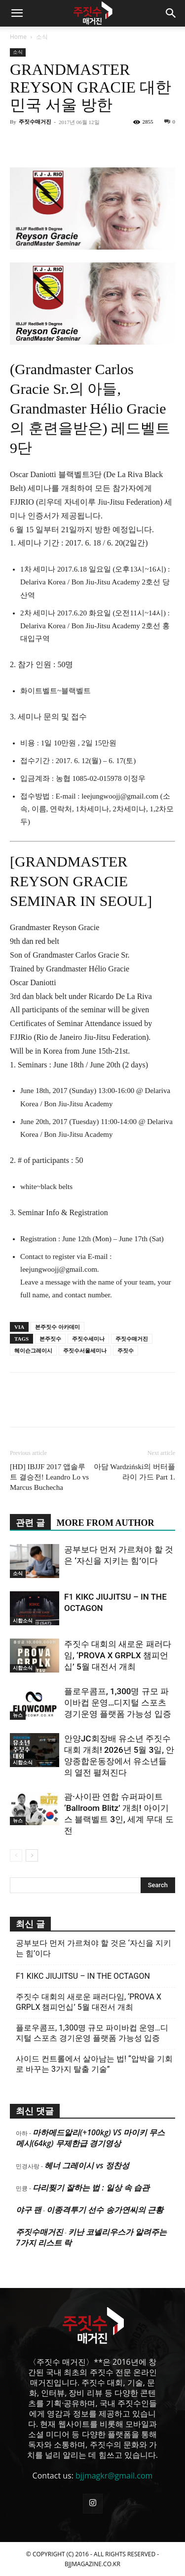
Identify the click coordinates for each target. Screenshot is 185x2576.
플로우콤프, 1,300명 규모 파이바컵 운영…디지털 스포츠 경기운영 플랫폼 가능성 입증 (117, 1702)
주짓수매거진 (35, 122)
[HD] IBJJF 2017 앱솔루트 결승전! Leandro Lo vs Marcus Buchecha (49, 1477)
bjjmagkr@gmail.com (113, 2475)
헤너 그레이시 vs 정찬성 (86, 2165)
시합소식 (23, 1620)
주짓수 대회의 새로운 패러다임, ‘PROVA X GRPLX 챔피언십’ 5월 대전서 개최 (117, 1655)
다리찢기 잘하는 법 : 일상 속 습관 (91, 2187)
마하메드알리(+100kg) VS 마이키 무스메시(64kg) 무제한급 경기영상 (90, 2138)
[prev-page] (16, 1855)
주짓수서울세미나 (85, 1350)
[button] (17, 13)
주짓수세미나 (88, 1339)
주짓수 (125, 1350)
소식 (42, 36)
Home (18, 36)
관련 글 (30, 1523)
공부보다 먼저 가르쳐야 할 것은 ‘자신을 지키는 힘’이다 (93, 1948)
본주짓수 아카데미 (57, 1327)
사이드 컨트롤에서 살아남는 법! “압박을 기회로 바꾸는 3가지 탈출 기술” (94, 2064)
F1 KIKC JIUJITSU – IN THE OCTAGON (83, 1976)
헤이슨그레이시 (33, 1350)
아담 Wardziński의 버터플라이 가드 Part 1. (134, 1472)
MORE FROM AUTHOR (105, 1523)
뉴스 (18, 1715)
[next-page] (32, 1855)
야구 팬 (28, 2209)
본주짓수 (50, 1339)
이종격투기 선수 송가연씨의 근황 (104, 2209)
